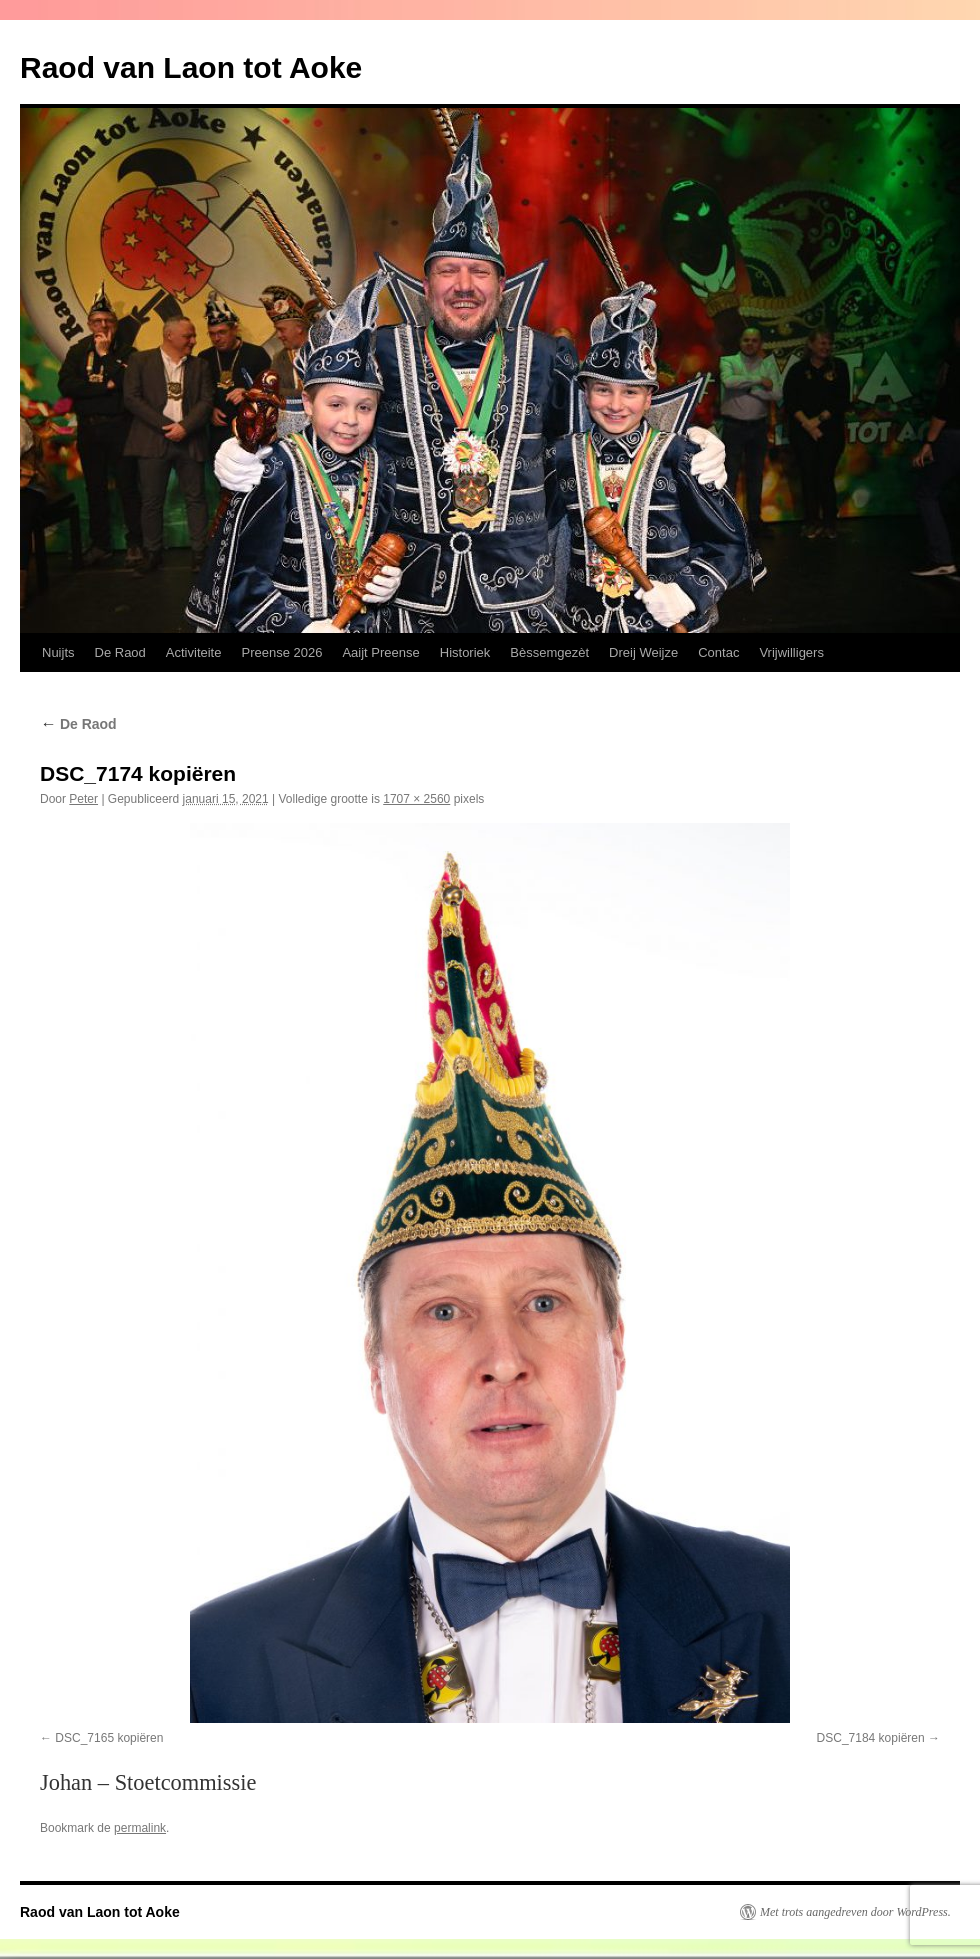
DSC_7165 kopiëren (109, 1738)
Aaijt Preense (380, 652)
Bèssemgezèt (549, 652)
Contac (718, 652)
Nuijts (58, 652)
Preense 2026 (281, 652)
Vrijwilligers (791, 652)
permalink (140, 1828)
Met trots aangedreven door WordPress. (855, 1912)
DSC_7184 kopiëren (871, 1738)
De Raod (120, 652)
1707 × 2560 (416, 799)
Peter (83, 799)
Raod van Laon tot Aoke (191, 67)
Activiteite (194, 652)
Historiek (465, 652)
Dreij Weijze (643, 652)
